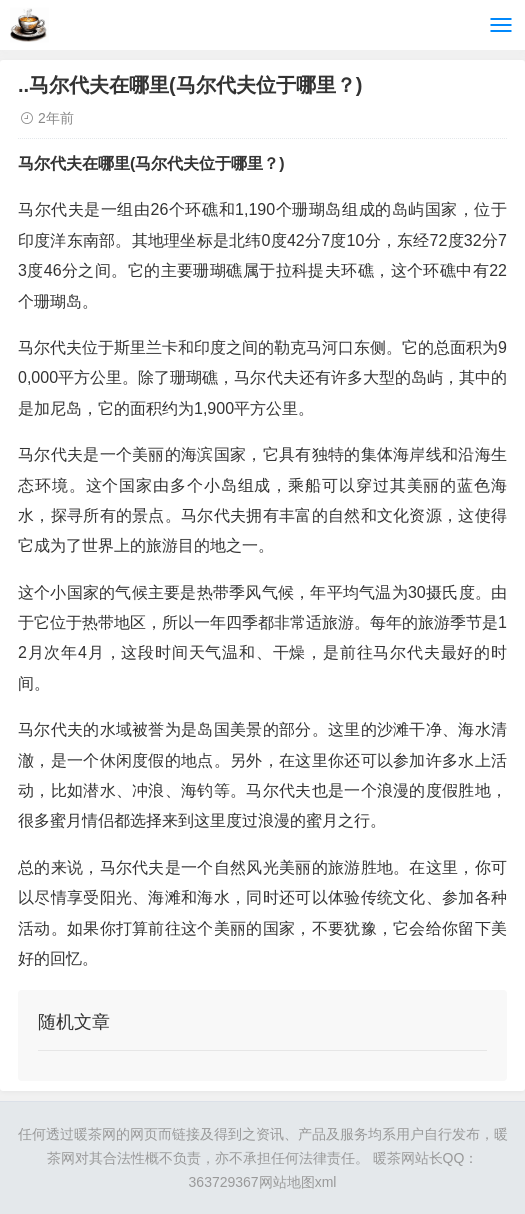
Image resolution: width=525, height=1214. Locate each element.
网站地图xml (298, 1182)
